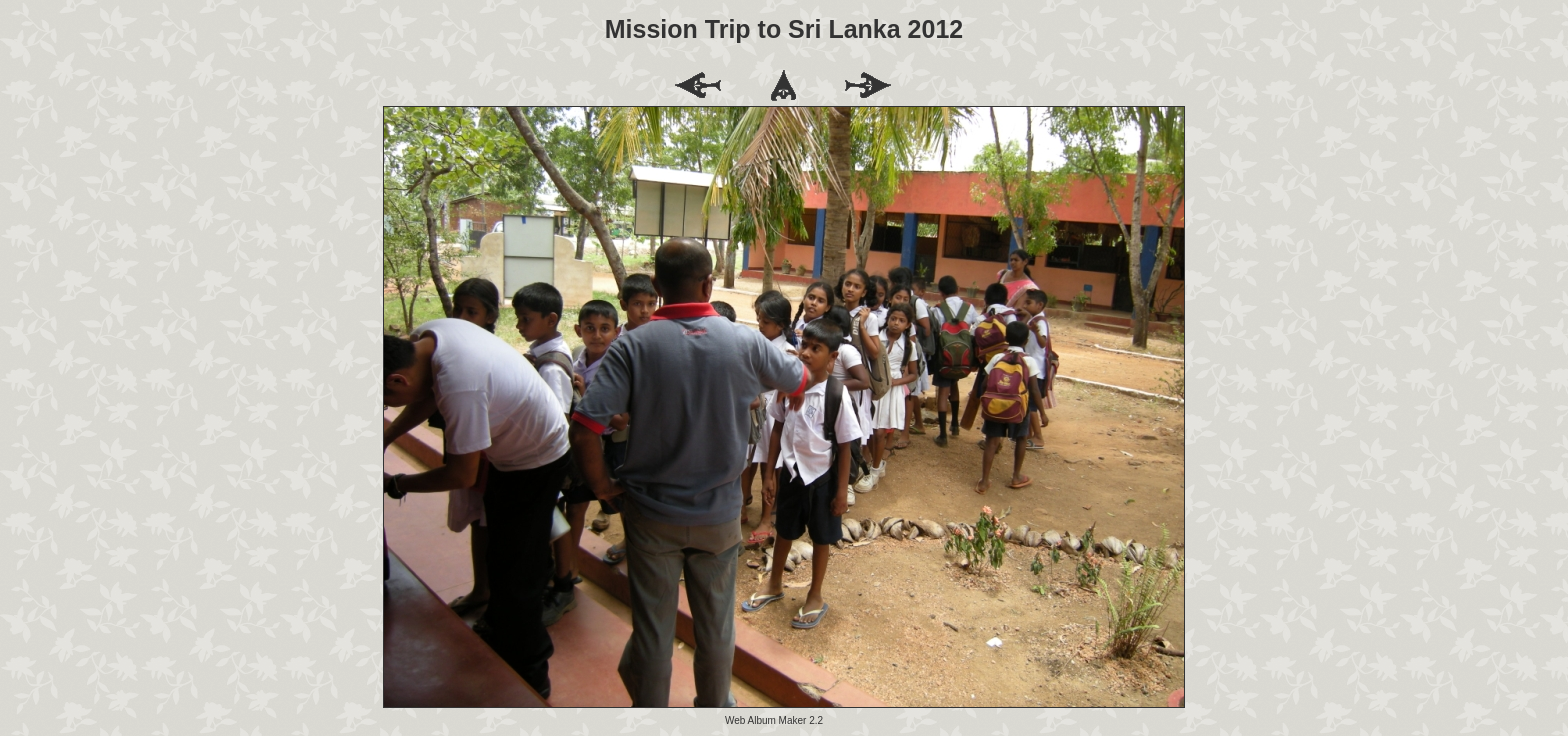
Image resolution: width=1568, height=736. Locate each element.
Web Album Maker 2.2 (774, 720)
